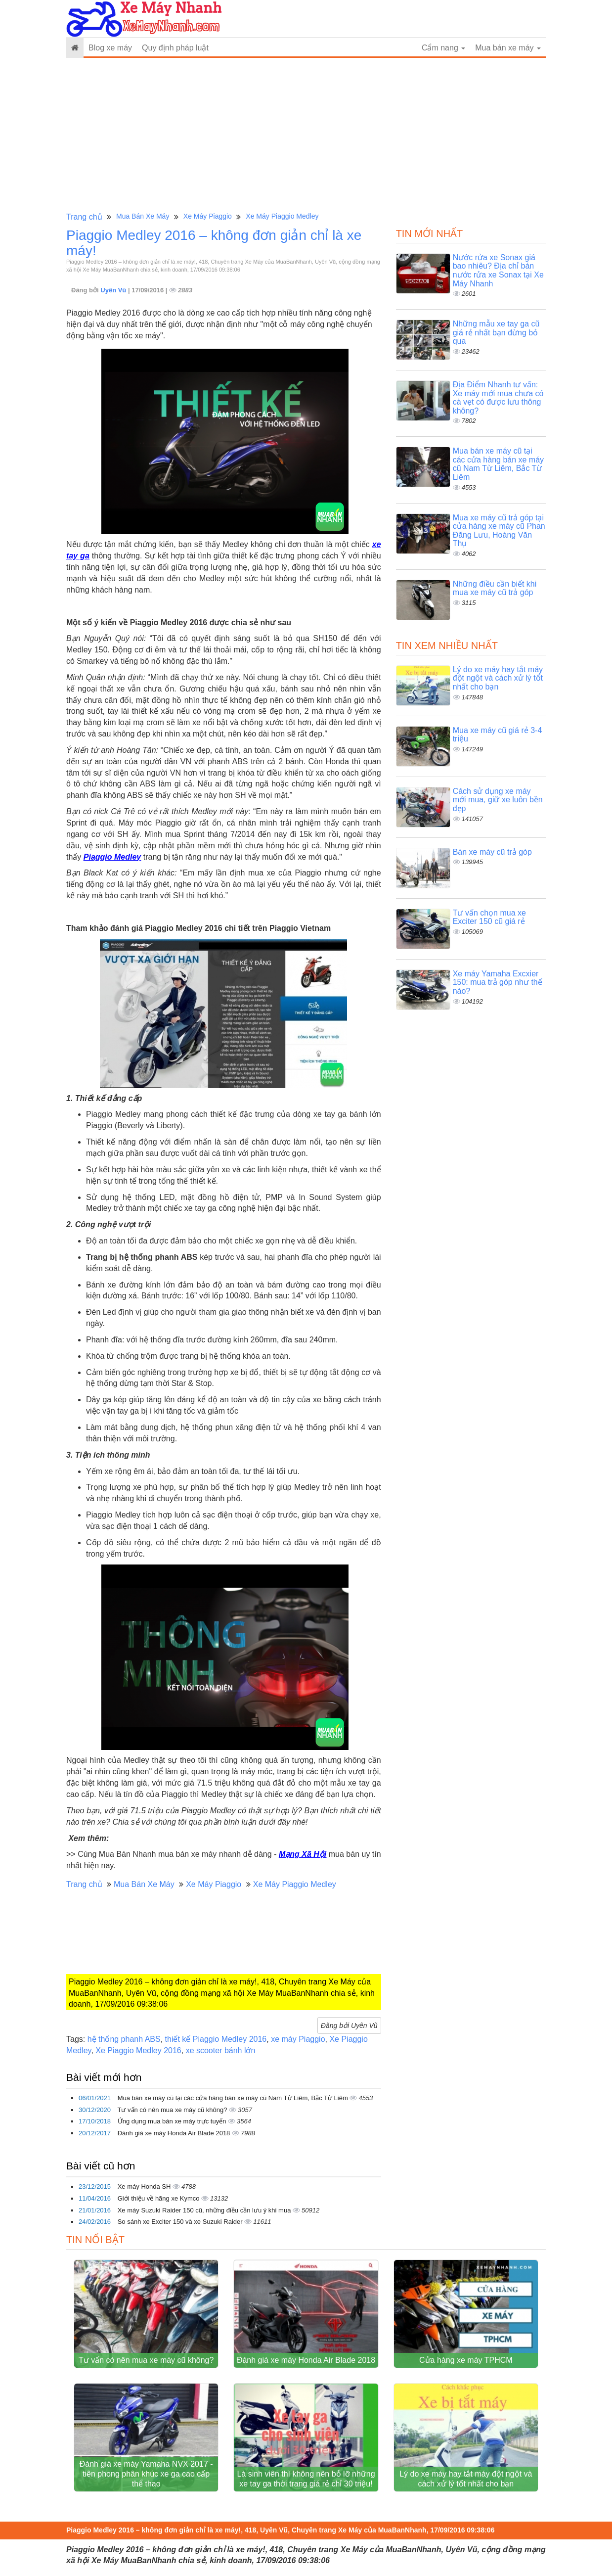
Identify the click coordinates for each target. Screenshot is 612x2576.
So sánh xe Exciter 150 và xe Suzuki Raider (181, 2221)
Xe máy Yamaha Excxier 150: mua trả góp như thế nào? (497, 982)
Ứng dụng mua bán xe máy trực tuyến (173, 2121)
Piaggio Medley (112, 857)
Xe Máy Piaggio (207, 216)
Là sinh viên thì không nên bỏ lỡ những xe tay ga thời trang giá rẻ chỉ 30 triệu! (306, 2479)
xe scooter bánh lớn (221, 2050)
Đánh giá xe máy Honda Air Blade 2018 (175, 2133)
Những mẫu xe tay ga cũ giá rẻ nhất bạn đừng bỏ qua (496, 332)
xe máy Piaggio (298, 2039)
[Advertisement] (306, 135)
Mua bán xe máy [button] (508, 48)
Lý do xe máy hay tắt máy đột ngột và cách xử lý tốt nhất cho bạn (498, 678)
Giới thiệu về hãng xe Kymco (159, 2198)
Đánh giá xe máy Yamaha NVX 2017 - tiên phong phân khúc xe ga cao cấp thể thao (146, 2474)
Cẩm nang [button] (443, 48)
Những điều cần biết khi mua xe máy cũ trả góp (495, 588)
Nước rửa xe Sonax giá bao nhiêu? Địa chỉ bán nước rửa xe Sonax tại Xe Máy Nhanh (498, 270)
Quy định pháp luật (175, 48)
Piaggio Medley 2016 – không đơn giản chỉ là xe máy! (213, 243)
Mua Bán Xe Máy (142, 216)
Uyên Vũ (114, 290)
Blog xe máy (110, 48)
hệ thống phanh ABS (124, 2039)
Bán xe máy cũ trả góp (492, 852)
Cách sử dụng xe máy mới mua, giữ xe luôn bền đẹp (498, 800)
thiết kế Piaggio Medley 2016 (216, 2039)
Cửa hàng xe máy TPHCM (466, 2360)
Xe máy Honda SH (145, 2186)
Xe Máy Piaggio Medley (282, 216)
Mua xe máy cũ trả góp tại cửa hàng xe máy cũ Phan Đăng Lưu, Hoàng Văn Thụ (499, 530)
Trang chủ (84, 217)
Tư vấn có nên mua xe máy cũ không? (173, 2110)
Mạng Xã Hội (302, 1854)
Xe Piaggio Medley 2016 (138, 2050)
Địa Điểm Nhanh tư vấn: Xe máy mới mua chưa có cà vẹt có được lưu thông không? (498, 397)
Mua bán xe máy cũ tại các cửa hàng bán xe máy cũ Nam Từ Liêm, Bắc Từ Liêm (234, 2098)
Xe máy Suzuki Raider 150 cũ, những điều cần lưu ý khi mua (205, 2210)
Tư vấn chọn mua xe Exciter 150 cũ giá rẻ (489, 917)
